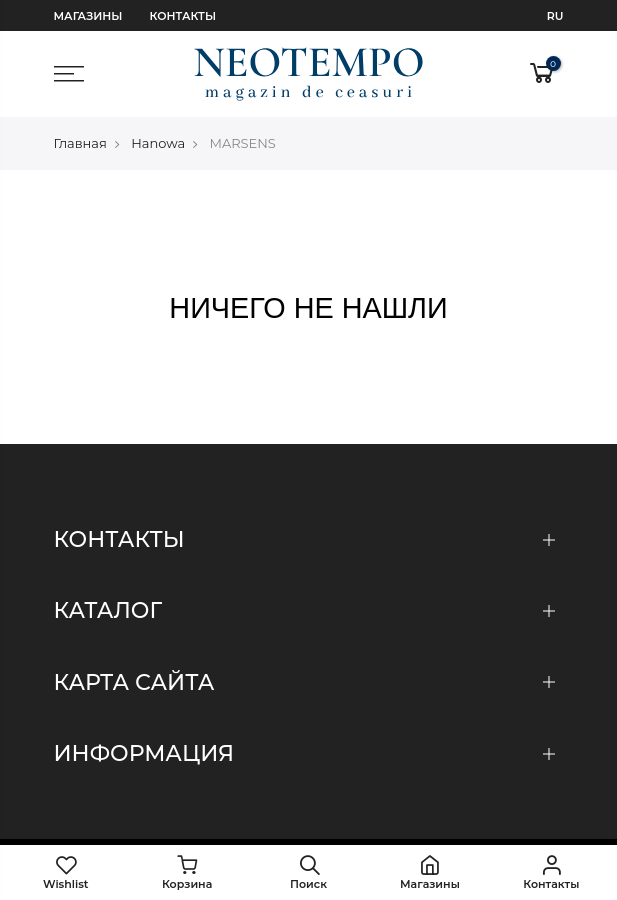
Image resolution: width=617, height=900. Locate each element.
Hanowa (158, 143)
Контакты (183, 16)
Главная (80, 143)
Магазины (88, 16)
